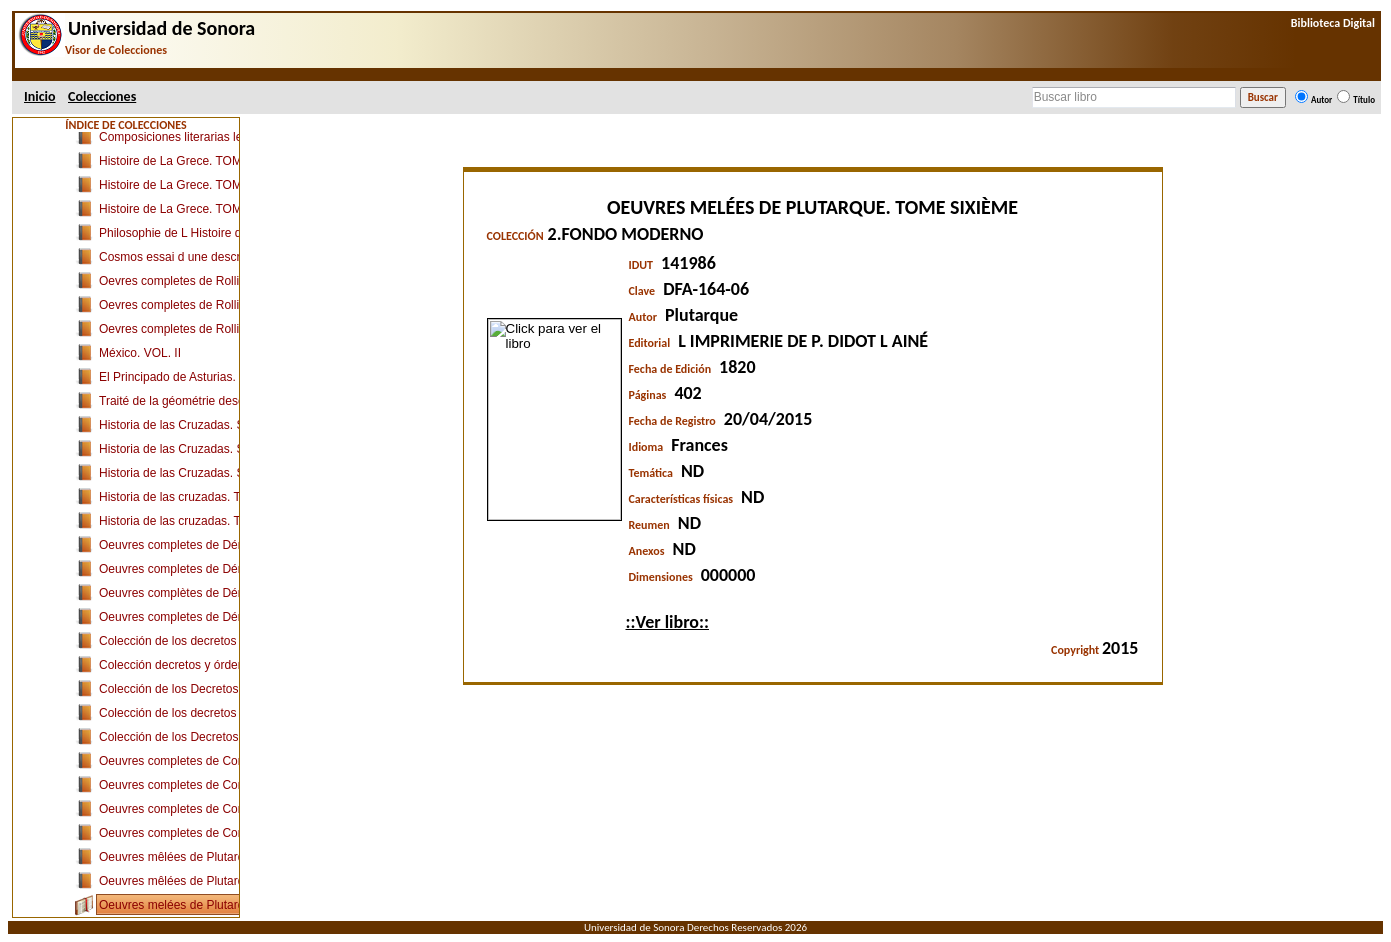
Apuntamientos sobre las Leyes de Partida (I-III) (226, 264)
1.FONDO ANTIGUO (134, 168)
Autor (1321, 99)
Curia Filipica (133, 192)
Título (1364, 99)
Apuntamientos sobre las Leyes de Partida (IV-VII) (232, 288)
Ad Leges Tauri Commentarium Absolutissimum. (226, 624)
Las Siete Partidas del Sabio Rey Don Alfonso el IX (234, 240)
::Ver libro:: (667, 622)
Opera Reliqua (137, 312)
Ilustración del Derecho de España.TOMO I (213, 720)
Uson (73, 144)
